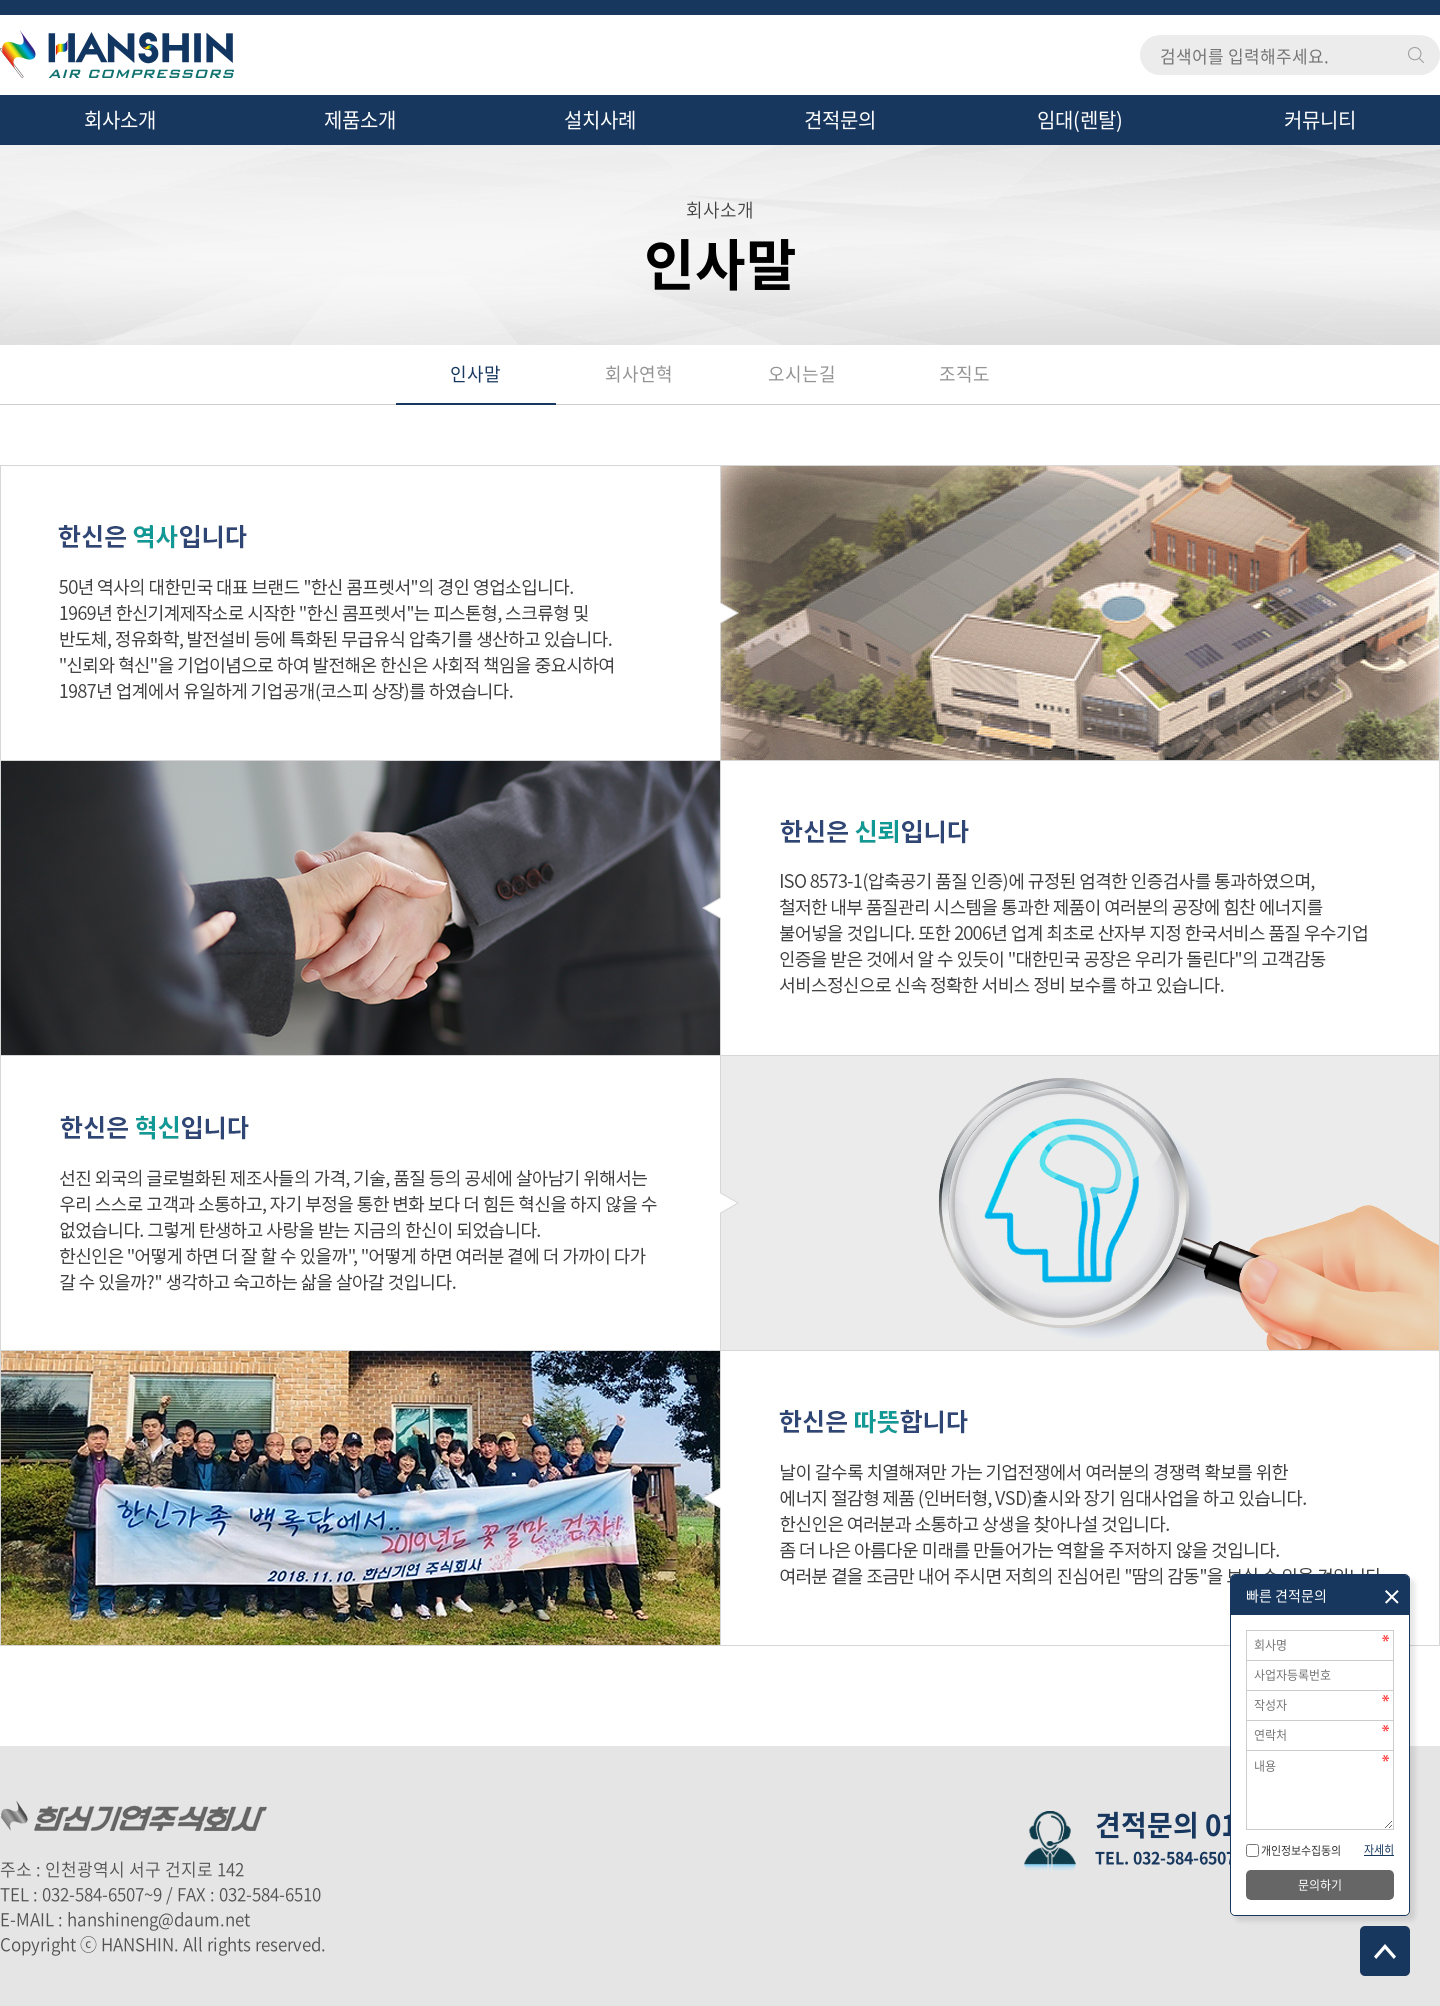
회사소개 (120, 119)
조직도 (964, 373)
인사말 (475, 373)
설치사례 (600, 119)
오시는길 (802, 373)
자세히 (1379, 1849)
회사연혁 (639, 373)
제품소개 (360, 119)
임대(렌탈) (1080, 119)
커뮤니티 (1320, 119)
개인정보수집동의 (1300, 1850)
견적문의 (840, 119)
